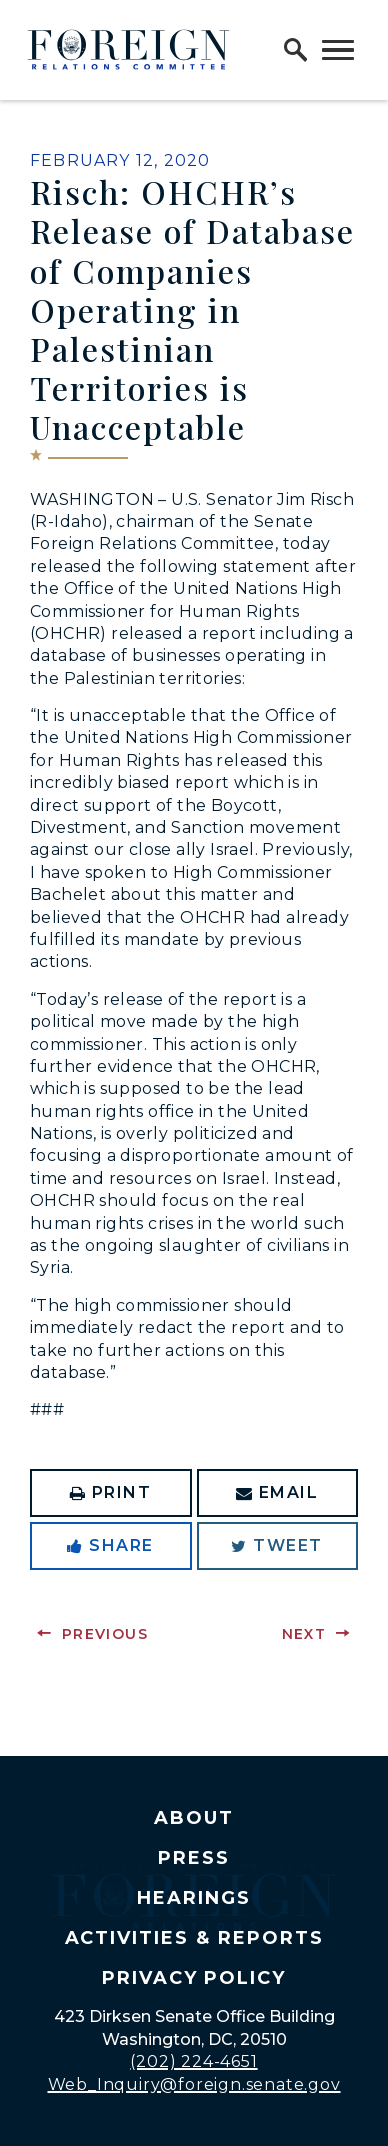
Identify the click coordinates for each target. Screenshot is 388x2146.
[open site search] (296, 50)
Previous (105, 1634)
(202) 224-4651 (193, 2061)
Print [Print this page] (111, 1492)
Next (304, 1634)
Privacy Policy (194, 1978)
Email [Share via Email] (277, 1492)
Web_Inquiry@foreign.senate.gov (194, 2084)
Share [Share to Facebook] (110, 1545)
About (194, 1818)
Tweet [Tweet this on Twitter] (277, 1545)
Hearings (194, 1898)
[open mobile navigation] (338, 50)
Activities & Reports (194, 1938)
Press (194, 1858)
